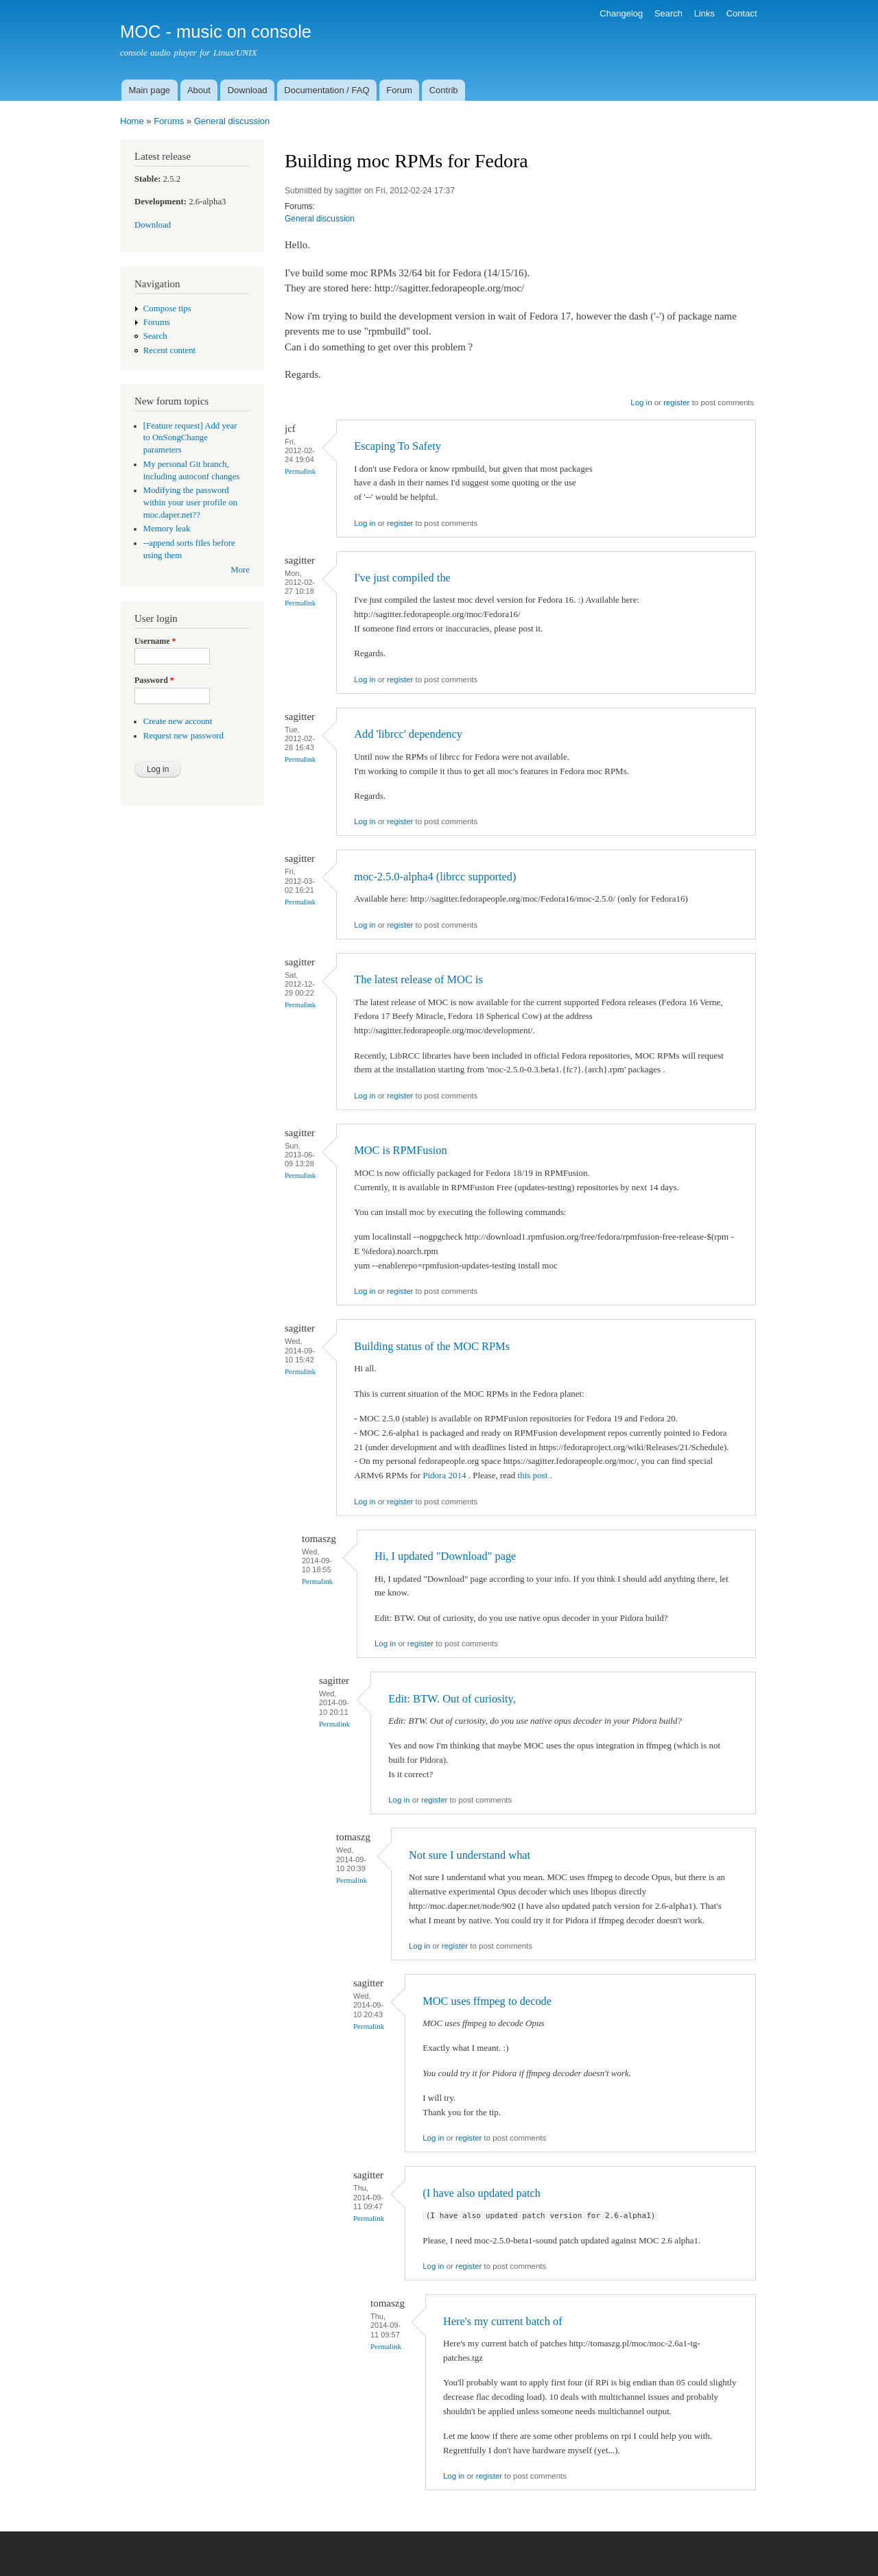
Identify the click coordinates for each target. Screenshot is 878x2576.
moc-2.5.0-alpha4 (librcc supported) (435, 876)
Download (248, 90)
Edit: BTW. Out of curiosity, (452, 1698)
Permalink (300, 471)
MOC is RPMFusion (400, 1150)
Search (668, 13)
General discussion (232, 121)
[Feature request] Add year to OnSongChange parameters (190, 438)
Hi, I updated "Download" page (445, 1556)
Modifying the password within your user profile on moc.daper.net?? (190, 502)
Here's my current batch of (502, 2321)
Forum (399, 90)
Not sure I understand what (469, 1855)
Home (132, 121)
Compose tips (167, 308)
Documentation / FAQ (326, 90)
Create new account (178, 721)
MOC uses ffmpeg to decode (487, 2001)
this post (534, 1475)
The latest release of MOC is (418, 979)
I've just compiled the (402, 577)
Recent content (169, 350)
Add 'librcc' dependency (408, 734)
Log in (641, 402)
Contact (741, 13)
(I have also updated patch (482, 2193)
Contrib (443, 90)
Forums (169, 121)
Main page (149, 90)
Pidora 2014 (445, 1475)
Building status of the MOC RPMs (432, 1346)
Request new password (183, 736)
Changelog (621, 13)
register (676, 402)
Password (154, 680)
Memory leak (167, 528)
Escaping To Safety (397, 446)
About (199, 90)
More (240, 570)
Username (155, 641)
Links (704, 13)
